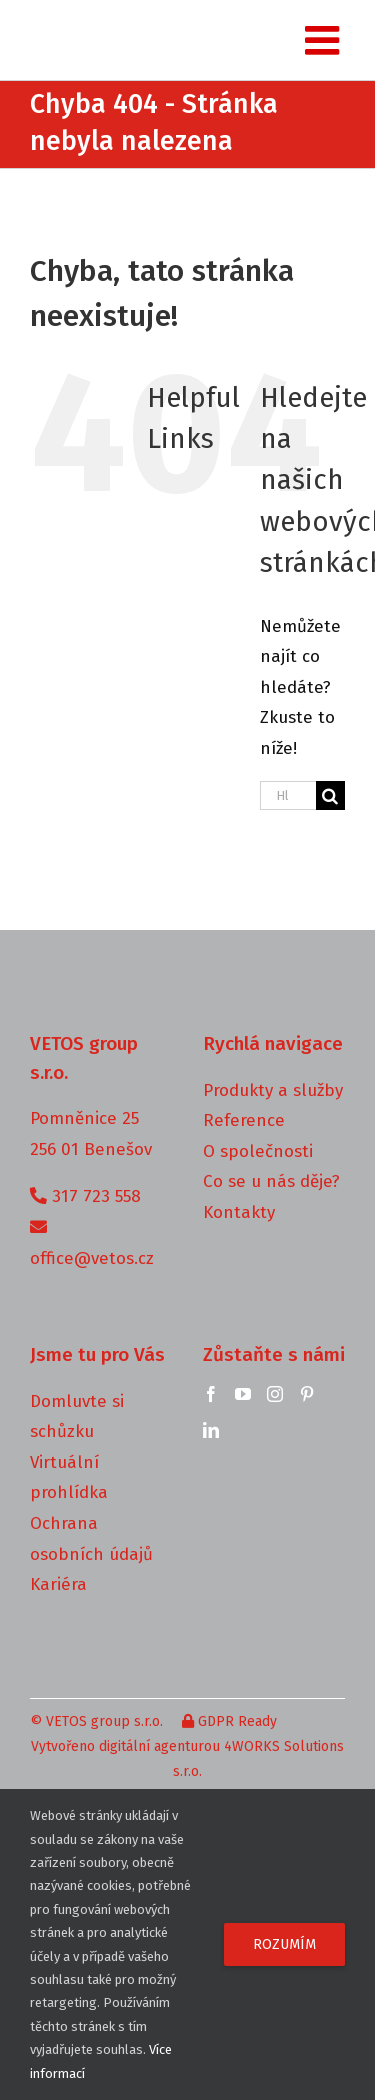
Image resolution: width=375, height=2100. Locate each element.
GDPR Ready (229, 1721)
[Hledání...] (288, 795)
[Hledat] (330, 795)
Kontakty (239, 1212)
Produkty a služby (273, 1090)
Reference (244, 1120)
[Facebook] (211, 1394)
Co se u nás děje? (271, 1181)
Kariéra (58, 1584)
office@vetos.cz (92, 1258)
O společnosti (258, 1151)
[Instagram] (275, 1394)
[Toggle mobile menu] (325, 40)
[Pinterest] (307, 1394)
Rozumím (284, 1944)
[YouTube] (243, 1394)
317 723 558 (96, 1196)
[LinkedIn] (211, 1430)
